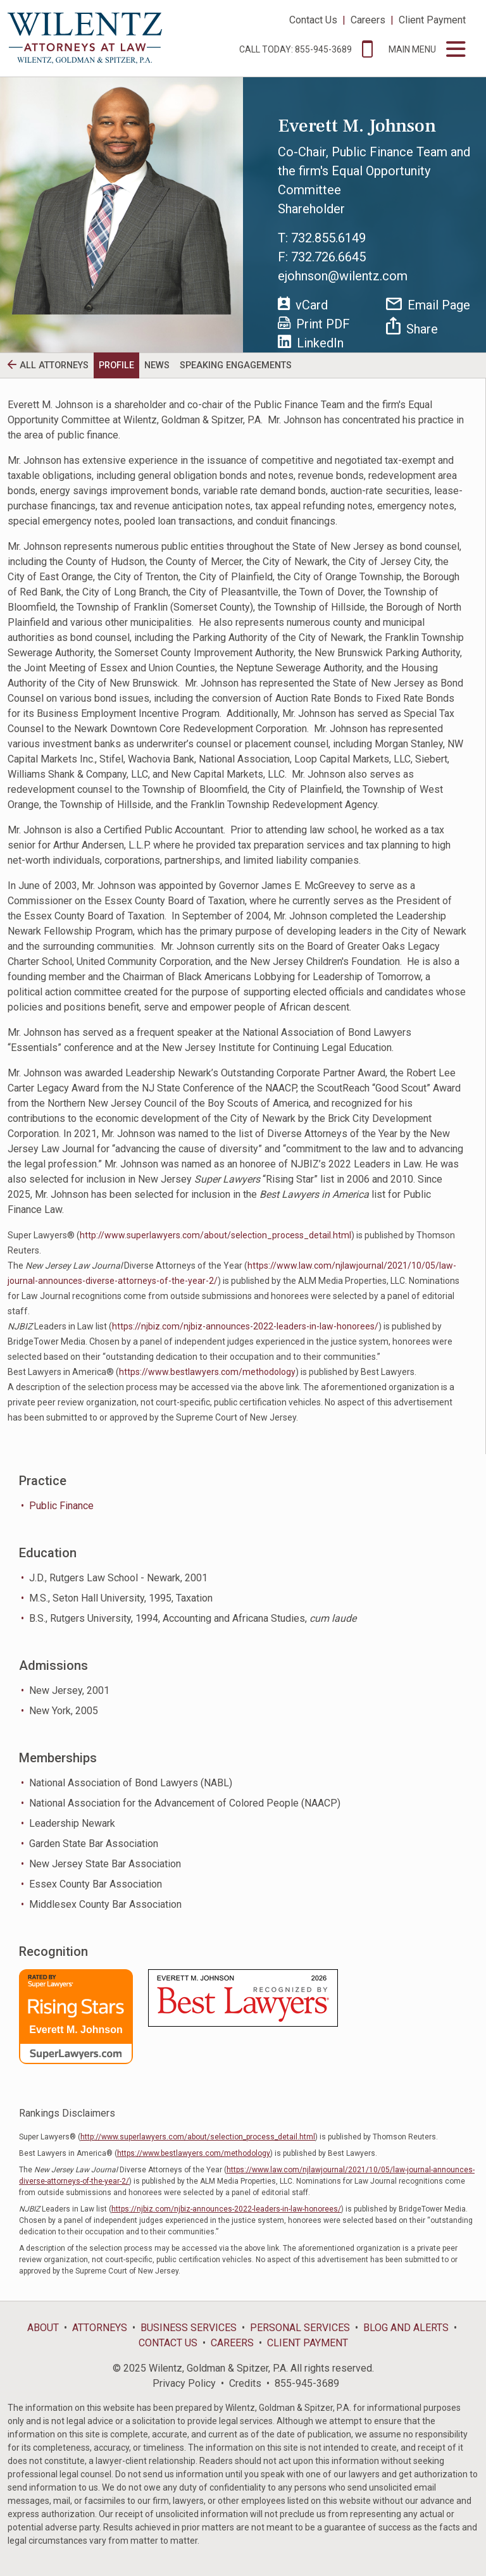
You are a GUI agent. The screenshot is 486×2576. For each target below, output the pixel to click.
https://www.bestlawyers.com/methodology (207, 1372)
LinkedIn (311, 343)
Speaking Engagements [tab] (236, 365)
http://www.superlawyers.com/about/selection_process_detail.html (215, 1235)
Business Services (188, 2328)
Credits (245, 2383)
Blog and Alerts (406, 2328)
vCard (303, 304)
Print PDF (314, 324)
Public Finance (61, 1506)
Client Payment (432, 20)
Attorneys (99, 2328)
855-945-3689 (307, 2383)
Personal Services (300, 2328)
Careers (368, 20)
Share (412, 327)
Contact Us (313, 20)
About (43, 2328)
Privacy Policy (184, 2383)
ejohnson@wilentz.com (343, 275)
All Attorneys (54, 365)
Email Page (428, 305)
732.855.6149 (328, 238)
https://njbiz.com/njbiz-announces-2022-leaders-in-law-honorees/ (245, 1326)
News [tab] (157, 365)
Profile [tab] (116, 365)
